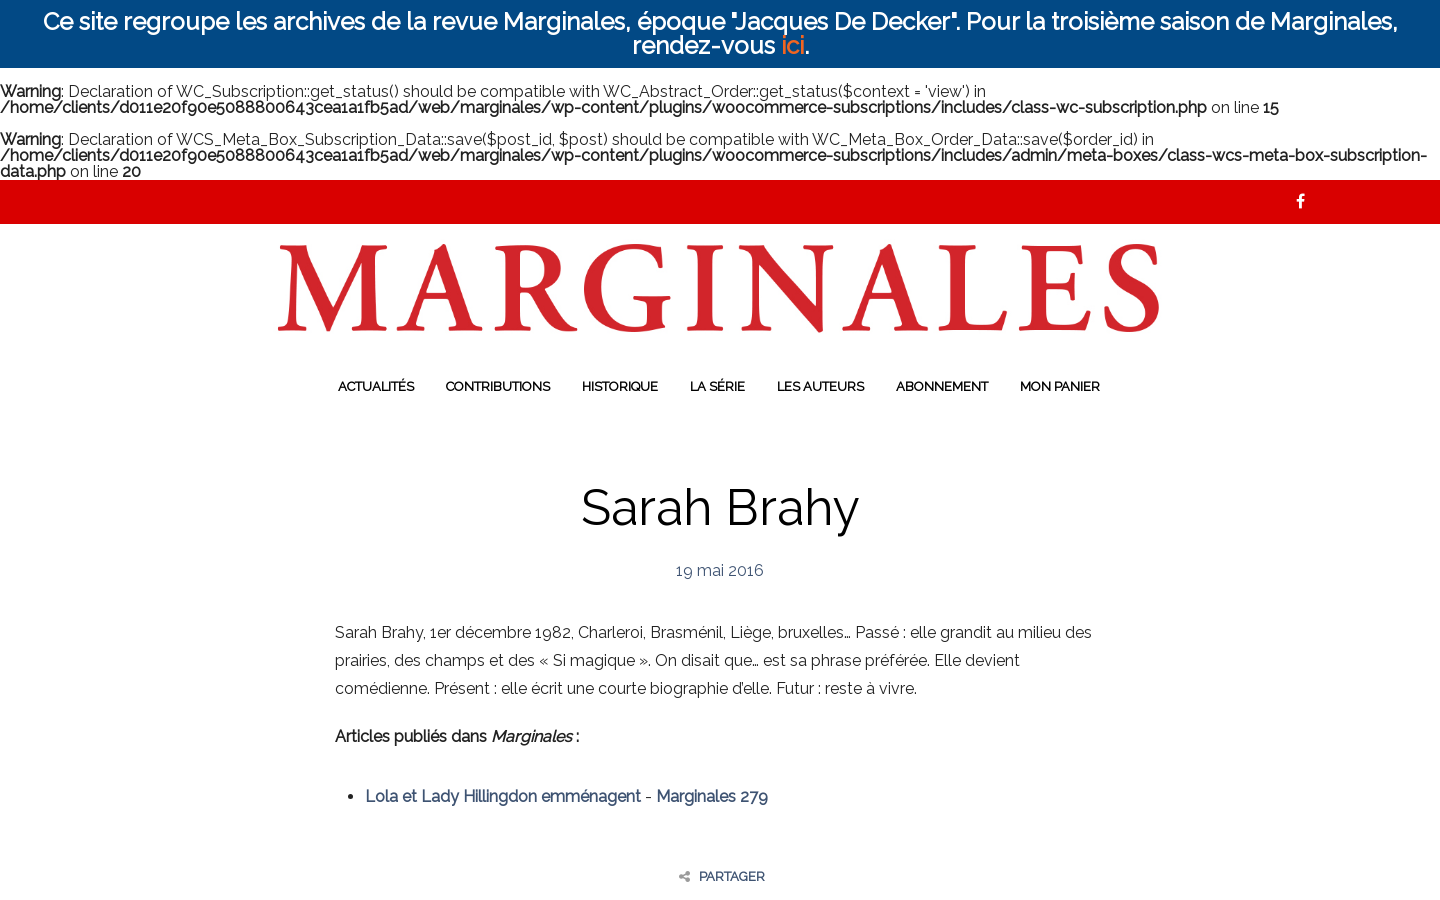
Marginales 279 (712, 796)
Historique (620, 386)
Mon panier (1060, 386)
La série (717, 386)
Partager (722, 876)
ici (792, 45)
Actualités (376, 386)
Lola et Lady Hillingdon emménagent (503, 796)
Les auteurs (820, 386)
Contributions (498, 386)
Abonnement (942, 386)
